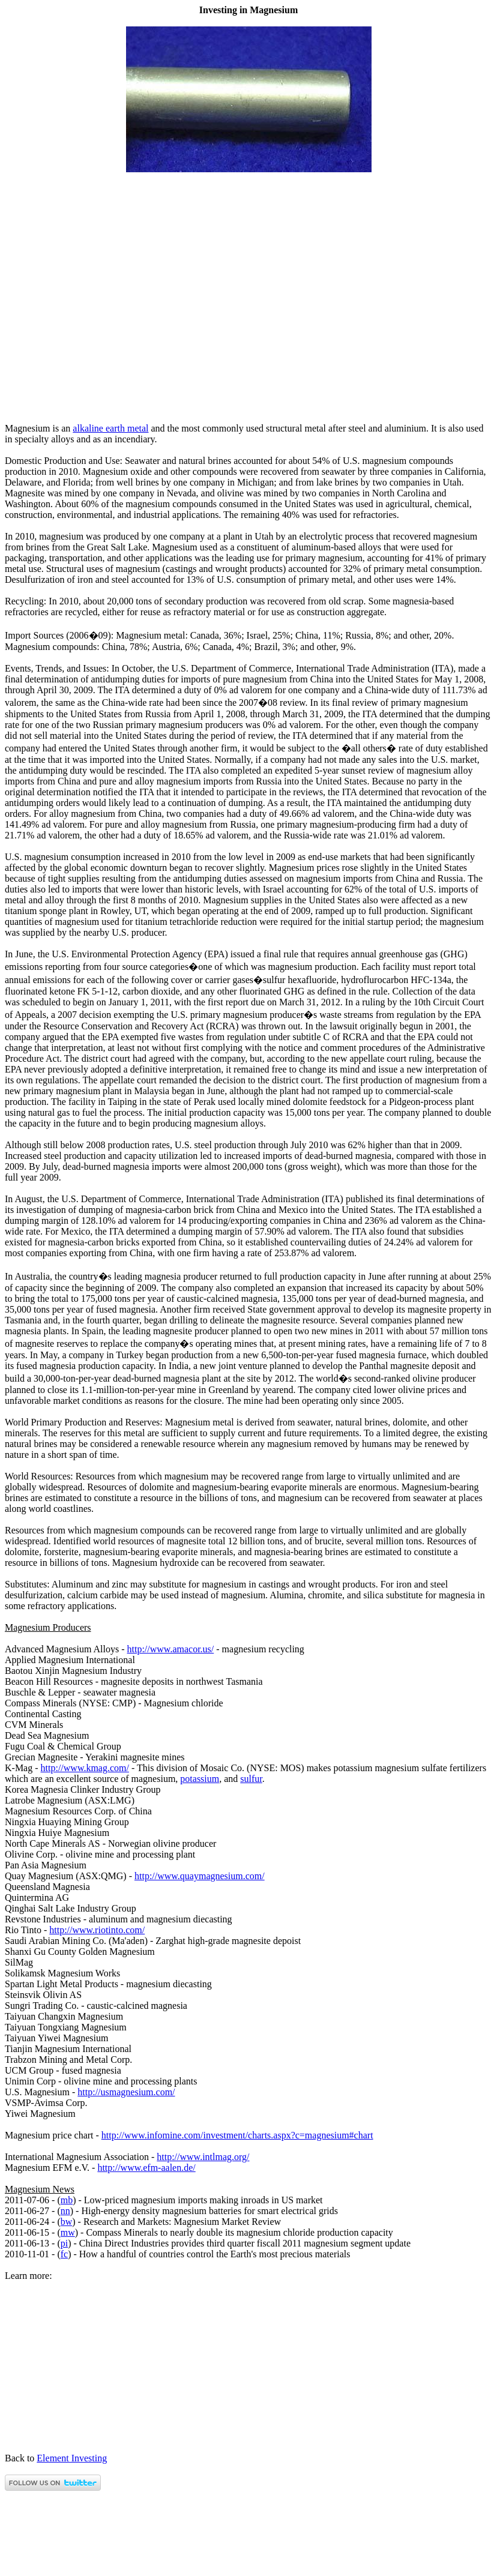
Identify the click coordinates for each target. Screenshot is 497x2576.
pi (64, 2243)
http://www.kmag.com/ (85, 1768)
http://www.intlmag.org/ (203, 2157)
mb (67, 2200)
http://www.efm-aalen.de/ (146, 2167)
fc (64, 2254)
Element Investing (72, 2458)
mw (68, 2232)
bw (67, 2221)
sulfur (251, 1779)
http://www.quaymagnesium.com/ (199, 1876)
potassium (199, 1779)
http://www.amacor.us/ (170, 1649)
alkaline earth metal (110, 428)
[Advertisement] (248, 407)
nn (65, 2211)
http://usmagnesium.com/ (126, 2092)
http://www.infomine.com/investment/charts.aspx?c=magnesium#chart (237, 2135)
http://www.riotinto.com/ (97, 1930)
